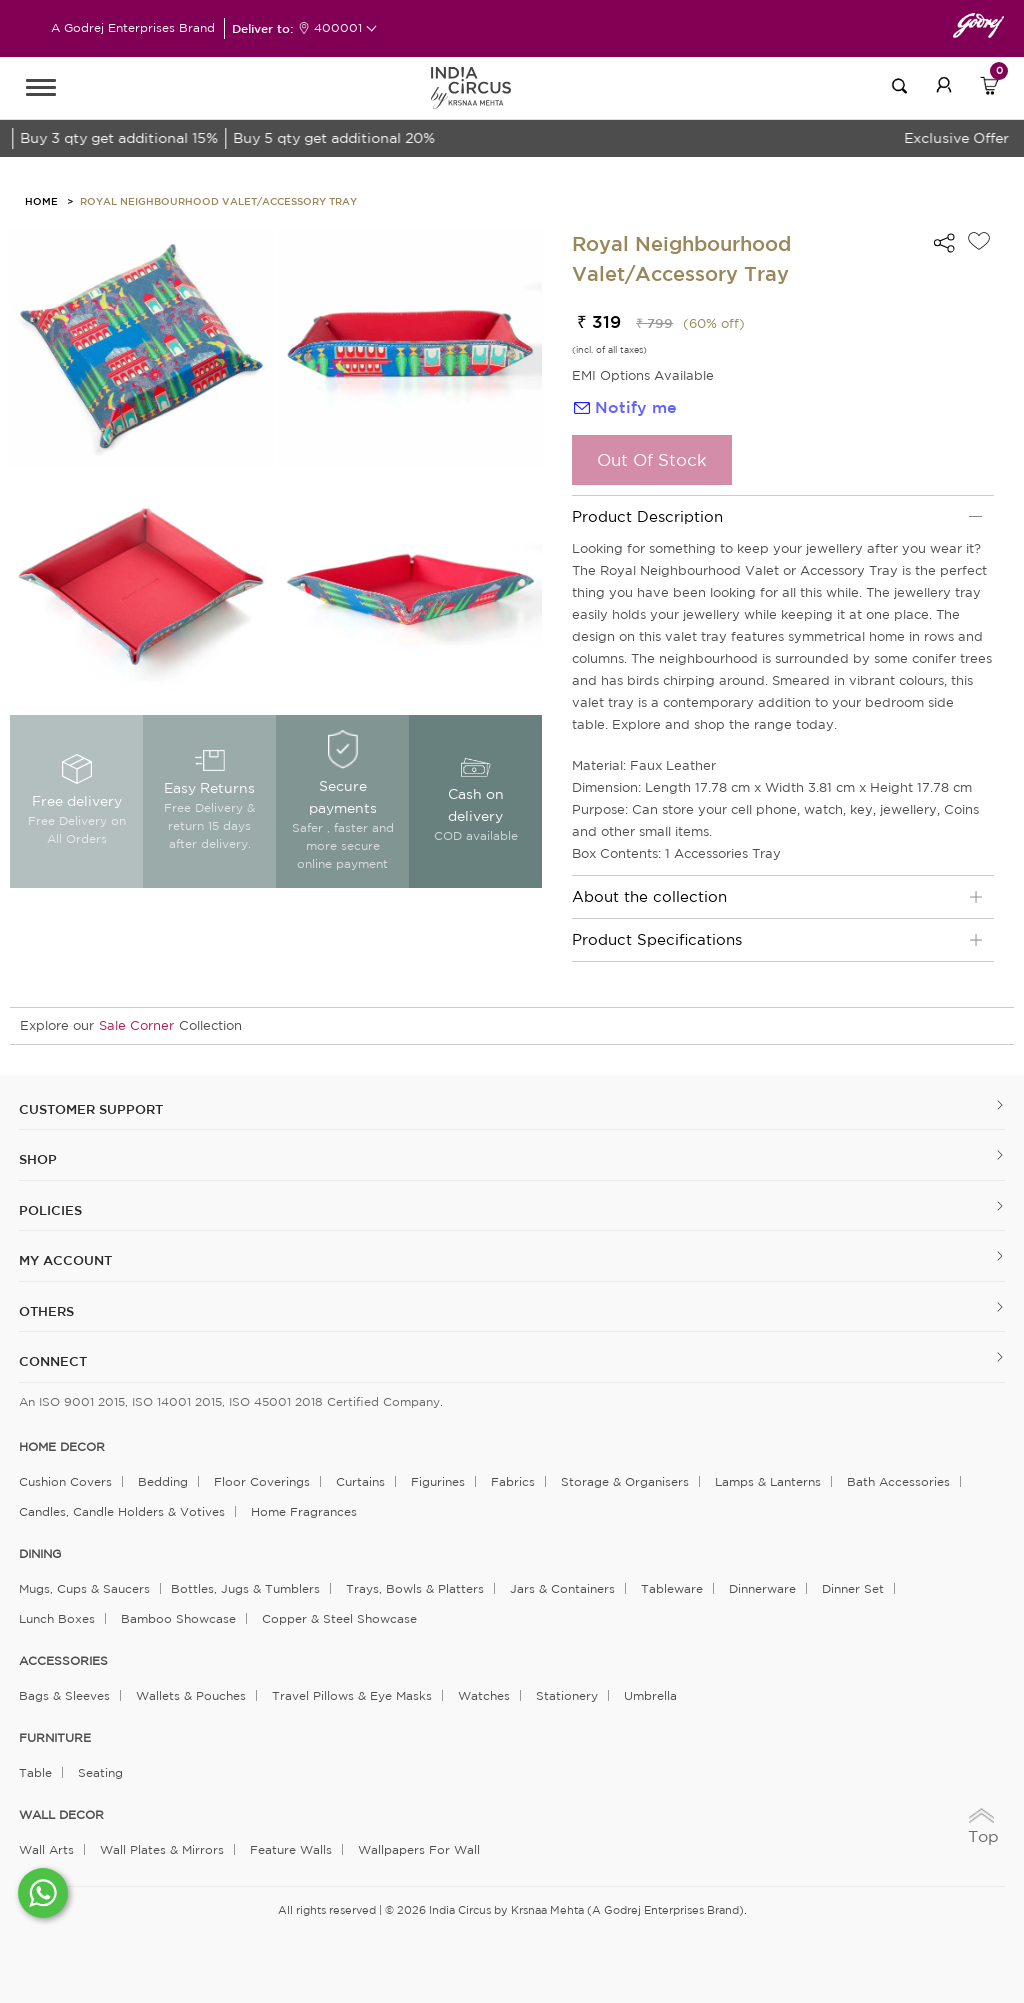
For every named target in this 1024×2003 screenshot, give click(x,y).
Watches (484, 1695)
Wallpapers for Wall (419, 1849)
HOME (41, 201)
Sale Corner (136, 1025)
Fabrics (513, 1481)
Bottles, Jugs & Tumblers (245, 1588)
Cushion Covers (65, 1481)
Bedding (163, 1481)
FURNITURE (55, 1738)
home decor (62, 1447)
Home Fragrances (304, 1511)
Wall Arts (46, 1849)
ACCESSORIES (63, 1661)
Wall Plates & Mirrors (162, 1849)
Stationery (567, 1695)
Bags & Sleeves (64, 1695)
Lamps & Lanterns (768, 1481)
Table (35, 1772)
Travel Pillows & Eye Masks (352, 1695)
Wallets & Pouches (191, 1695)
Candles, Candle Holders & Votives (122, 1511)
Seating (100, 1772)
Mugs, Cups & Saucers (84, 1588)
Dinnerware (762, 1588)
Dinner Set (853, 1588)
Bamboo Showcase (178, 1618)
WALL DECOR (61, 1815)
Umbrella (650, 1695)
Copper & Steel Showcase (339, 1618)
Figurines (438, 1481)
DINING (40, 1554)
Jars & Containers (562, 1588)
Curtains (360, 1481)
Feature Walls (291, 1849)
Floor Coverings (262, 1481)
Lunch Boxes (57, 1618)
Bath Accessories (898, 1481)
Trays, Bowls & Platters (415, 1588)
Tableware (672, 1588)
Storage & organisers (625, 1481)
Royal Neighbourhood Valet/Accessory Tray (218, 201)
